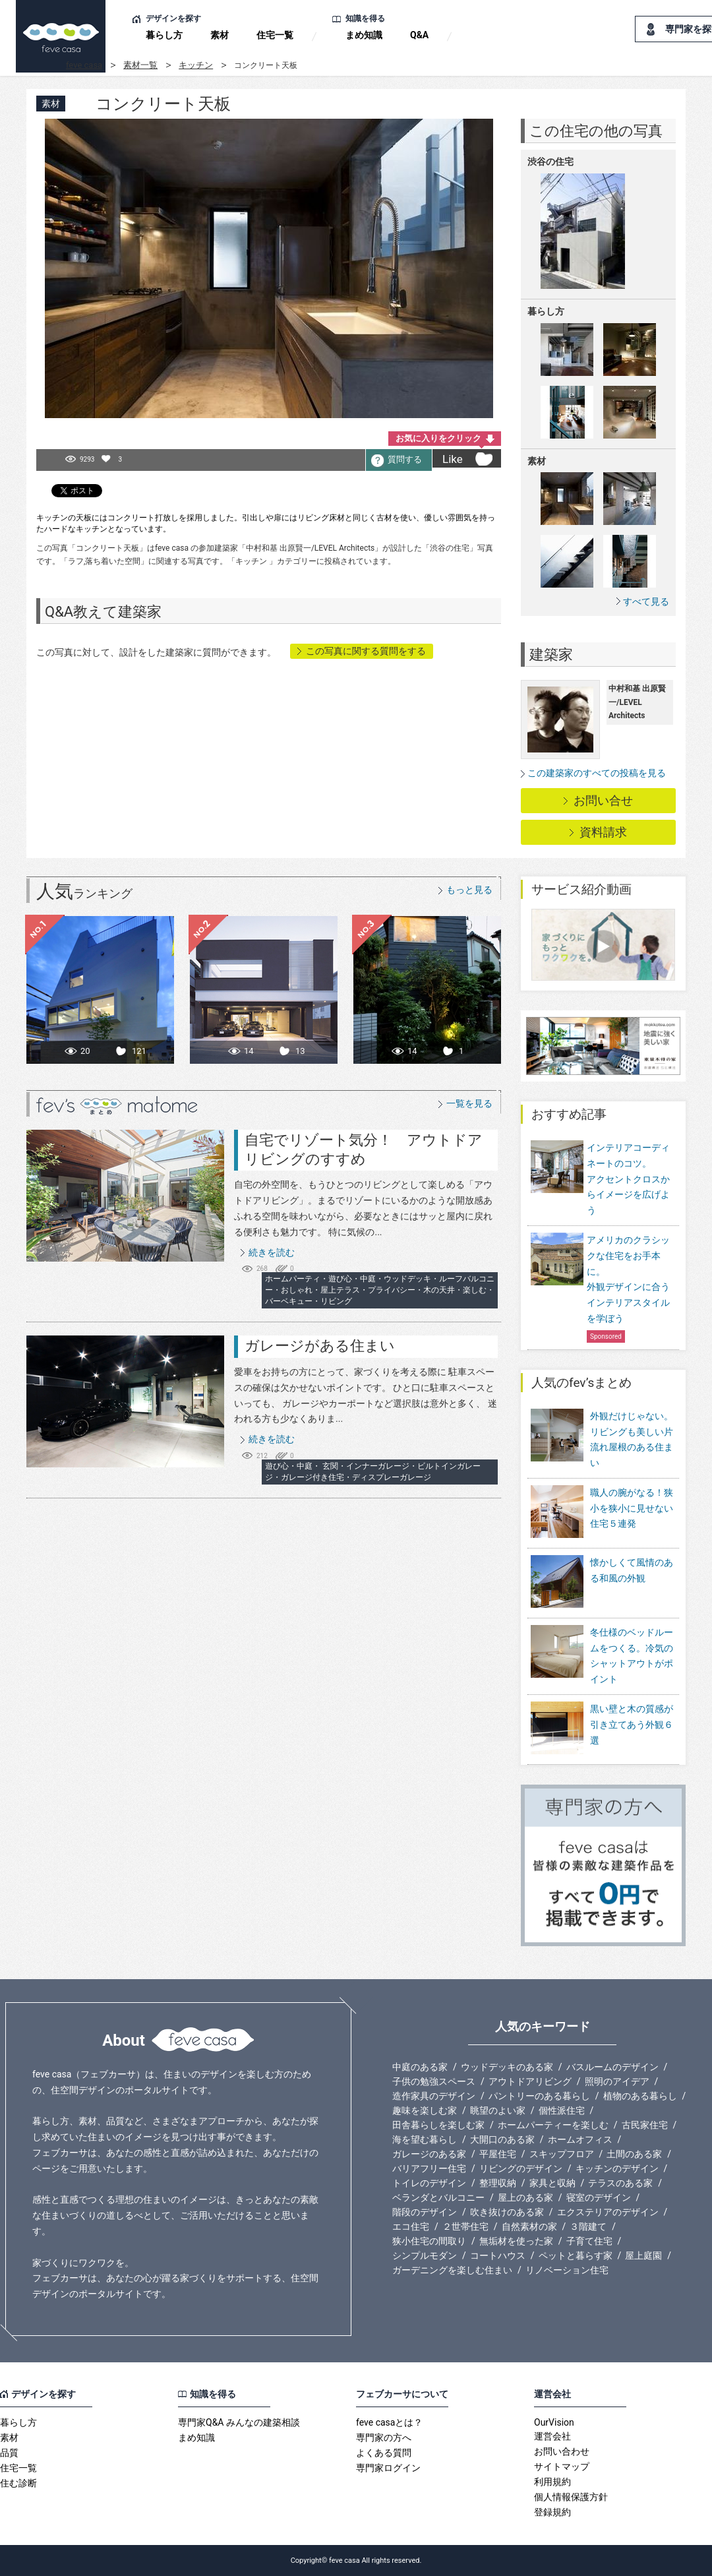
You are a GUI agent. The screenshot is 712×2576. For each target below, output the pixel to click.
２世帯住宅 (465, 2226)
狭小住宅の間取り (429, 2241)
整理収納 (497, 2183)
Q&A (419, 35)
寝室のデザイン (598, 2197)
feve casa (84, 65)
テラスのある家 (620, 2183)
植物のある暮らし (640, 2096)
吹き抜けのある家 (507, 2212)
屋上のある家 (525, 2197)
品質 (9, 2452)
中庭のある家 (420, 2067)
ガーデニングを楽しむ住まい (452, 2270)
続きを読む (272, 1252)
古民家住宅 (645, 2125)
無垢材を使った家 (516, 2241)
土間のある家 (634, 2154)
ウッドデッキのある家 (507, 2067)
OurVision (554, 2422)
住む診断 (18, 2483)
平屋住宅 (497, 2154)
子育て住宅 (589, 2241)
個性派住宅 (562, 2110)
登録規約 (552, 2512)
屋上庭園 (643, 2255)
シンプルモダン (424, 2255)
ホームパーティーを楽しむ (553, 2125)
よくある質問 (383, 2452)
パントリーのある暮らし (539, 2096)
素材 (219, 35)
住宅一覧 (274, 35)
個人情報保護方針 (571, 2497)
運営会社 (552, 2436)
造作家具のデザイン (433, 2096)
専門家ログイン (388, 2468)
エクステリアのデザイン (608, 2212)
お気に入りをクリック (438, 438)
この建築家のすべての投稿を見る (596, 773)
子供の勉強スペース (433, 2081)
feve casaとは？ (389, 2422)
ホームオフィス (580, 2139)
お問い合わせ (561, 2451)
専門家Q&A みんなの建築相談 (239, 2422)
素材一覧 (140, 65)
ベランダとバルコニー (438, 2197)
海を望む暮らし (424, 2139)
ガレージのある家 (429, 2154)
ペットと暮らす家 (575, 2255)
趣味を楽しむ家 (424, 2110)
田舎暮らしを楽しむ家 (438, 2125)
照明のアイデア (617, 2081)
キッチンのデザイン (617, 2168)
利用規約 (552, 2481)
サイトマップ (561, 2466)
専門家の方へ (383, 2437)
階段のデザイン (424, 2212)
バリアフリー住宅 (429, 2168)
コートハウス (497, 2255)
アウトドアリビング (530, 2081)
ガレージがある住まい (320, 1345)
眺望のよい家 (497, 2110)
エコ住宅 (410, 2226)
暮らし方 (164, 35)
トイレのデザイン (429, 2183)
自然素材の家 (529, 2226)
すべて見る (646, 601)
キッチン (196, 65)
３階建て (588, 2226)
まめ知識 (363, 35)
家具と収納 (552, 2183)
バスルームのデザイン (612, 2067)
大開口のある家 (502, 2139)
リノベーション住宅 (566, 2270)
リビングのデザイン (520, 2168)
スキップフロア (561, 2154)
